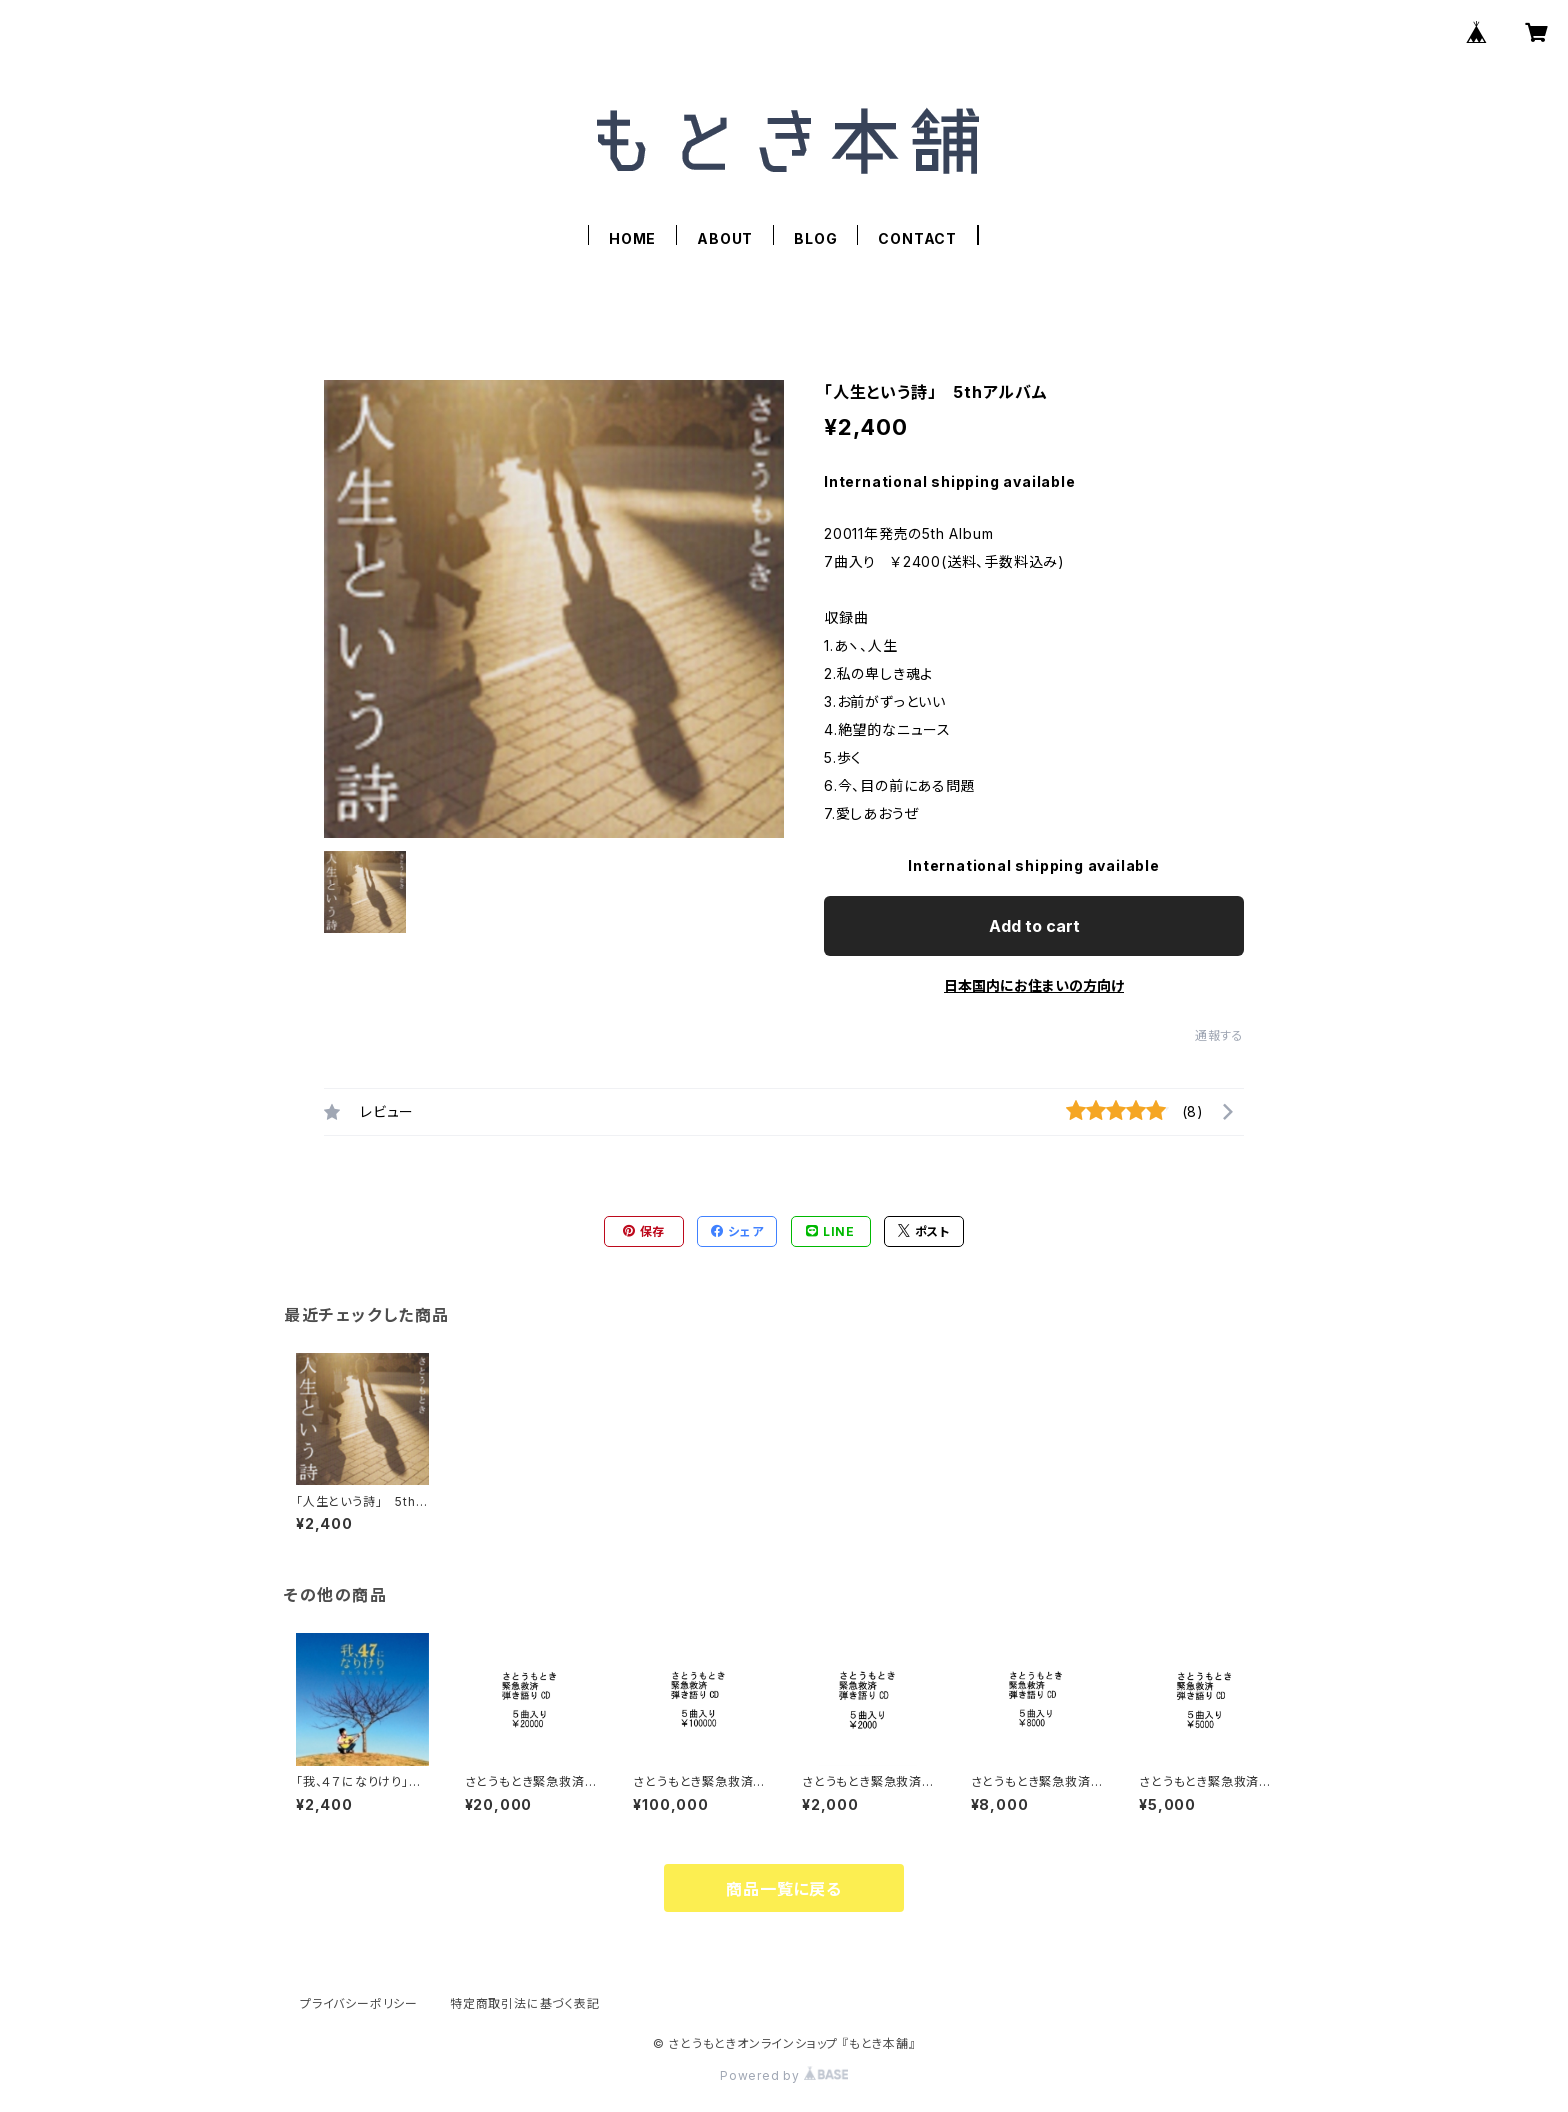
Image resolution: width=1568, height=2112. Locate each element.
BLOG (815, 238)
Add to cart (1034, 926)
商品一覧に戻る (784, 1889)
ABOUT (725, 238)
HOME (632, 238)
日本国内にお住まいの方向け (1034, 985)
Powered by (784, 2075)
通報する (1219, 1035)
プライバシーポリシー (359, 2003)
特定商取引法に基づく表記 (525, 2003)
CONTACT (917, 238)
